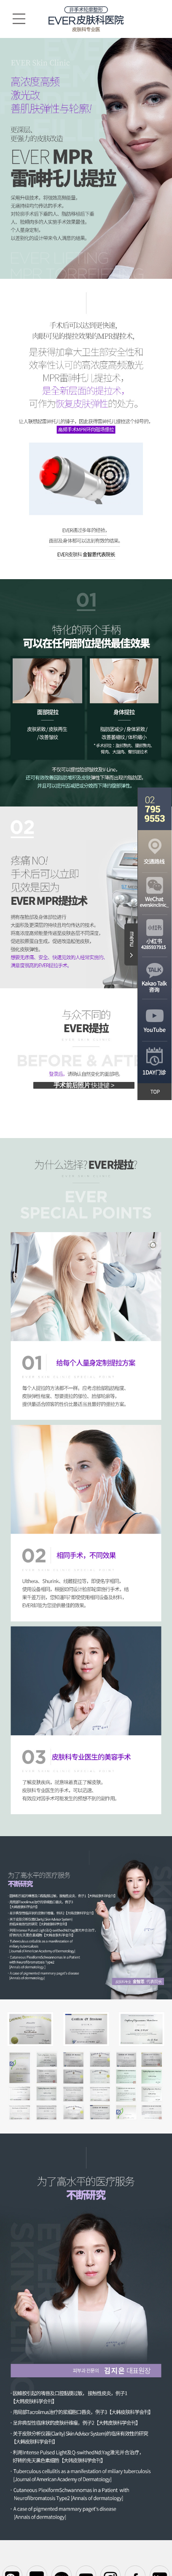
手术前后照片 (84, 1085)
